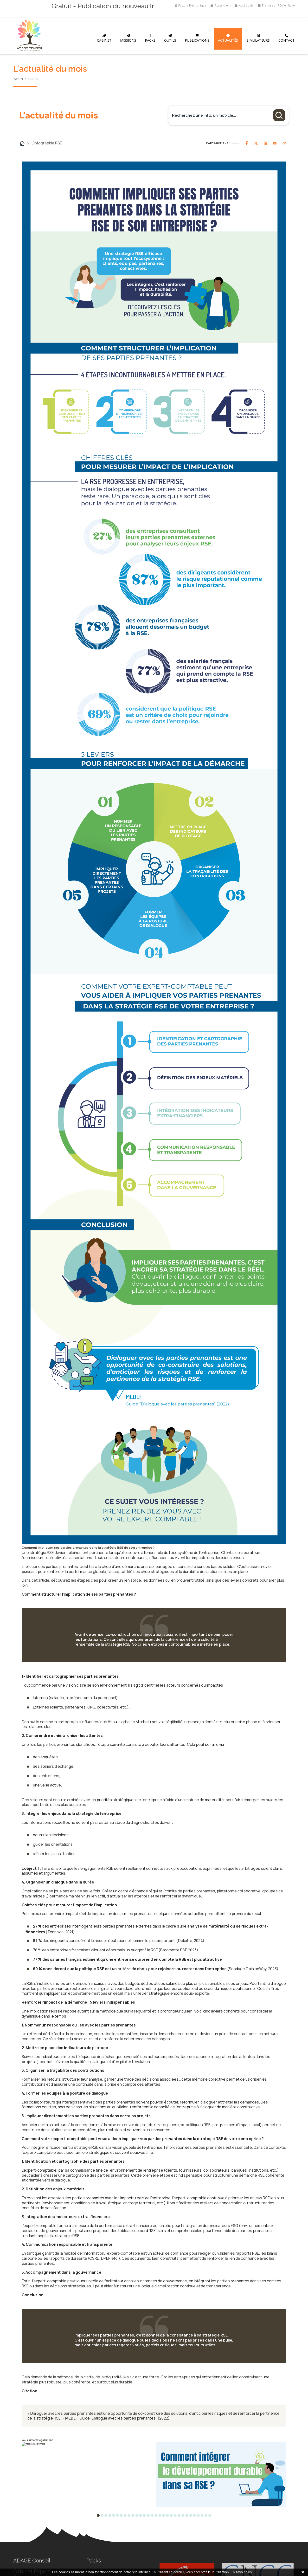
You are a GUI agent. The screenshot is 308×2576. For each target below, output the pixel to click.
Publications (197, 38)
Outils (170, 38)
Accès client (221, 5)
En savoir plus (241, 2572)
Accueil (19, 79)
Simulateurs (258, 38)
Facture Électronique (190, 5)
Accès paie (244, 5)
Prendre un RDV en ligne (276, 5)
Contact (286, 38)
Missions (128, 38)
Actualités (228, 38)
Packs (150, 38)
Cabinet (104, 38)
